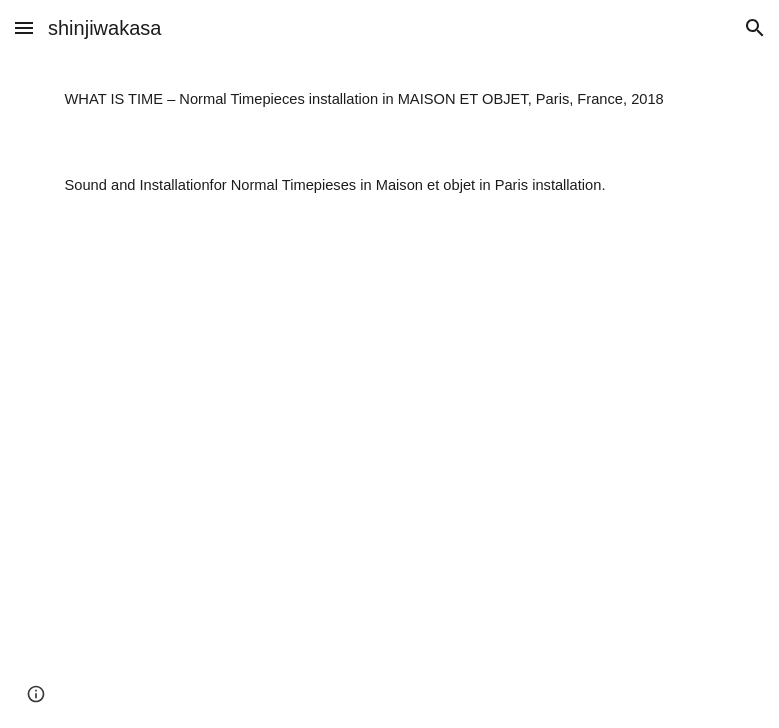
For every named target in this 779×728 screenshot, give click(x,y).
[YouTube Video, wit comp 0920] (390, 478)
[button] (24, 27)
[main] (390, 99)
